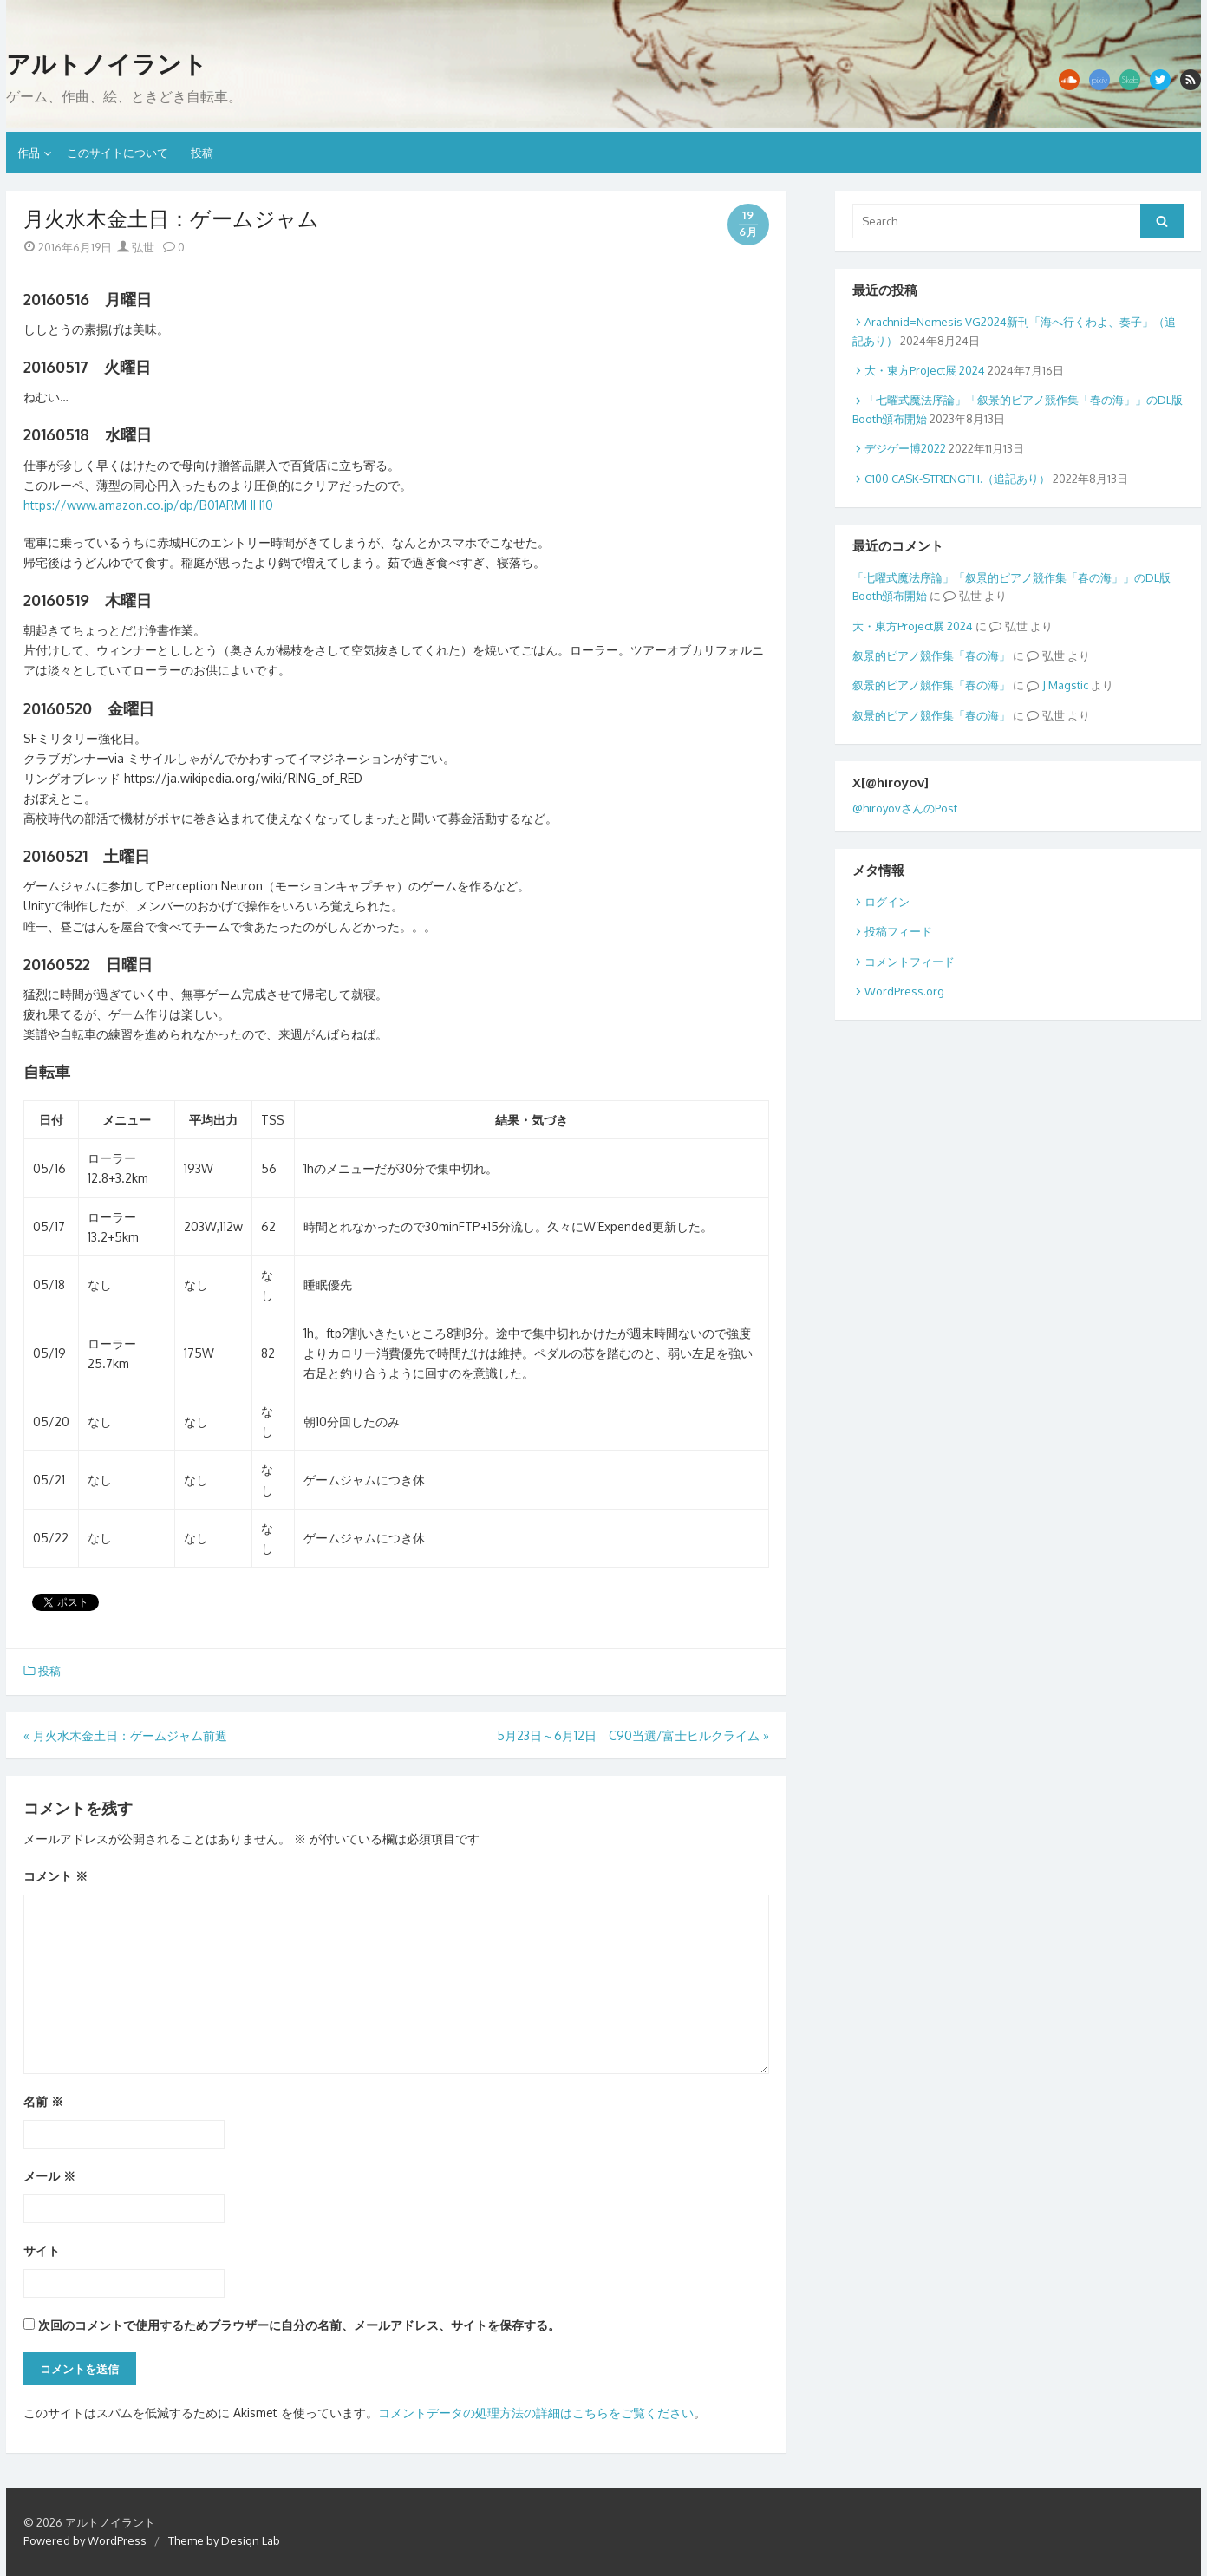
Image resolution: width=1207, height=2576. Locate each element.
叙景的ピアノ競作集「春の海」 (931, 655)
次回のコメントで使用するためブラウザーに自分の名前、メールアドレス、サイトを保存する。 (299, 2325)
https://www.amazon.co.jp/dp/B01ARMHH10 (148, 505)
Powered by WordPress (85, 2540)
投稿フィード (898, 931)
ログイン (887, 902)
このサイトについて (117, 153)
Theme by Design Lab (224, 2540)
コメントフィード (909, 961)
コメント (55, 1875)
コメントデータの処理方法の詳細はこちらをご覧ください (536, 2412)
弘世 (135, 247)
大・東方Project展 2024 (924, 370)
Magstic (1068, 685)
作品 (28, 153)
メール (49, 2175)
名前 (43, 2101)
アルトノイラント (106, 64)
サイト (41, 2250)
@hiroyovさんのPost (904, 808)
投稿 (202, 153)
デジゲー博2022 (905, 448)
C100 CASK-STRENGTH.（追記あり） (957, 479)
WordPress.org (904, 991)
